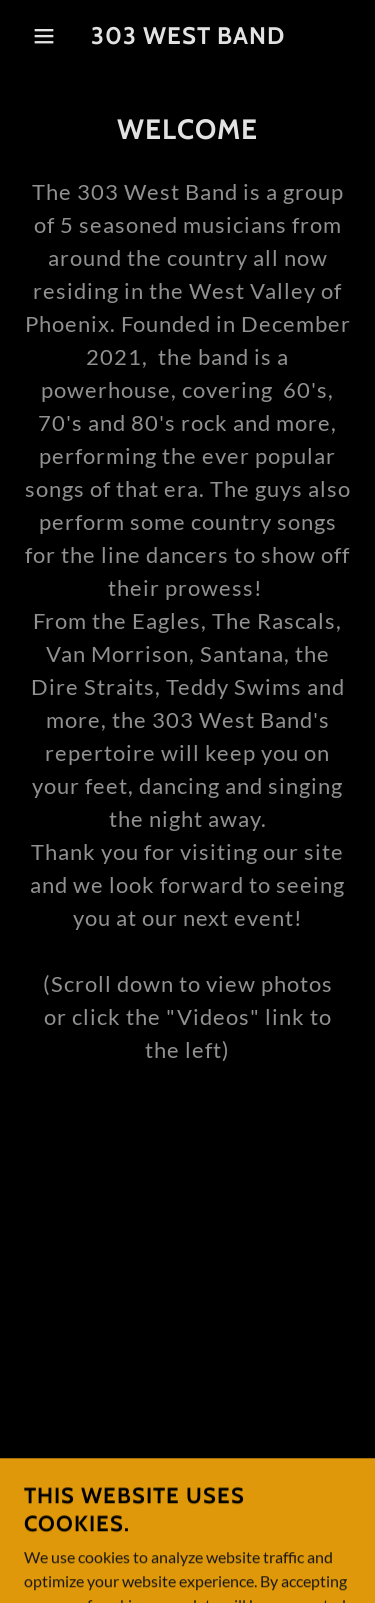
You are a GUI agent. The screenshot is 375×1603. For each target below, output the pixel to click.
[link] (187, 36)
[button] (29, 36)
